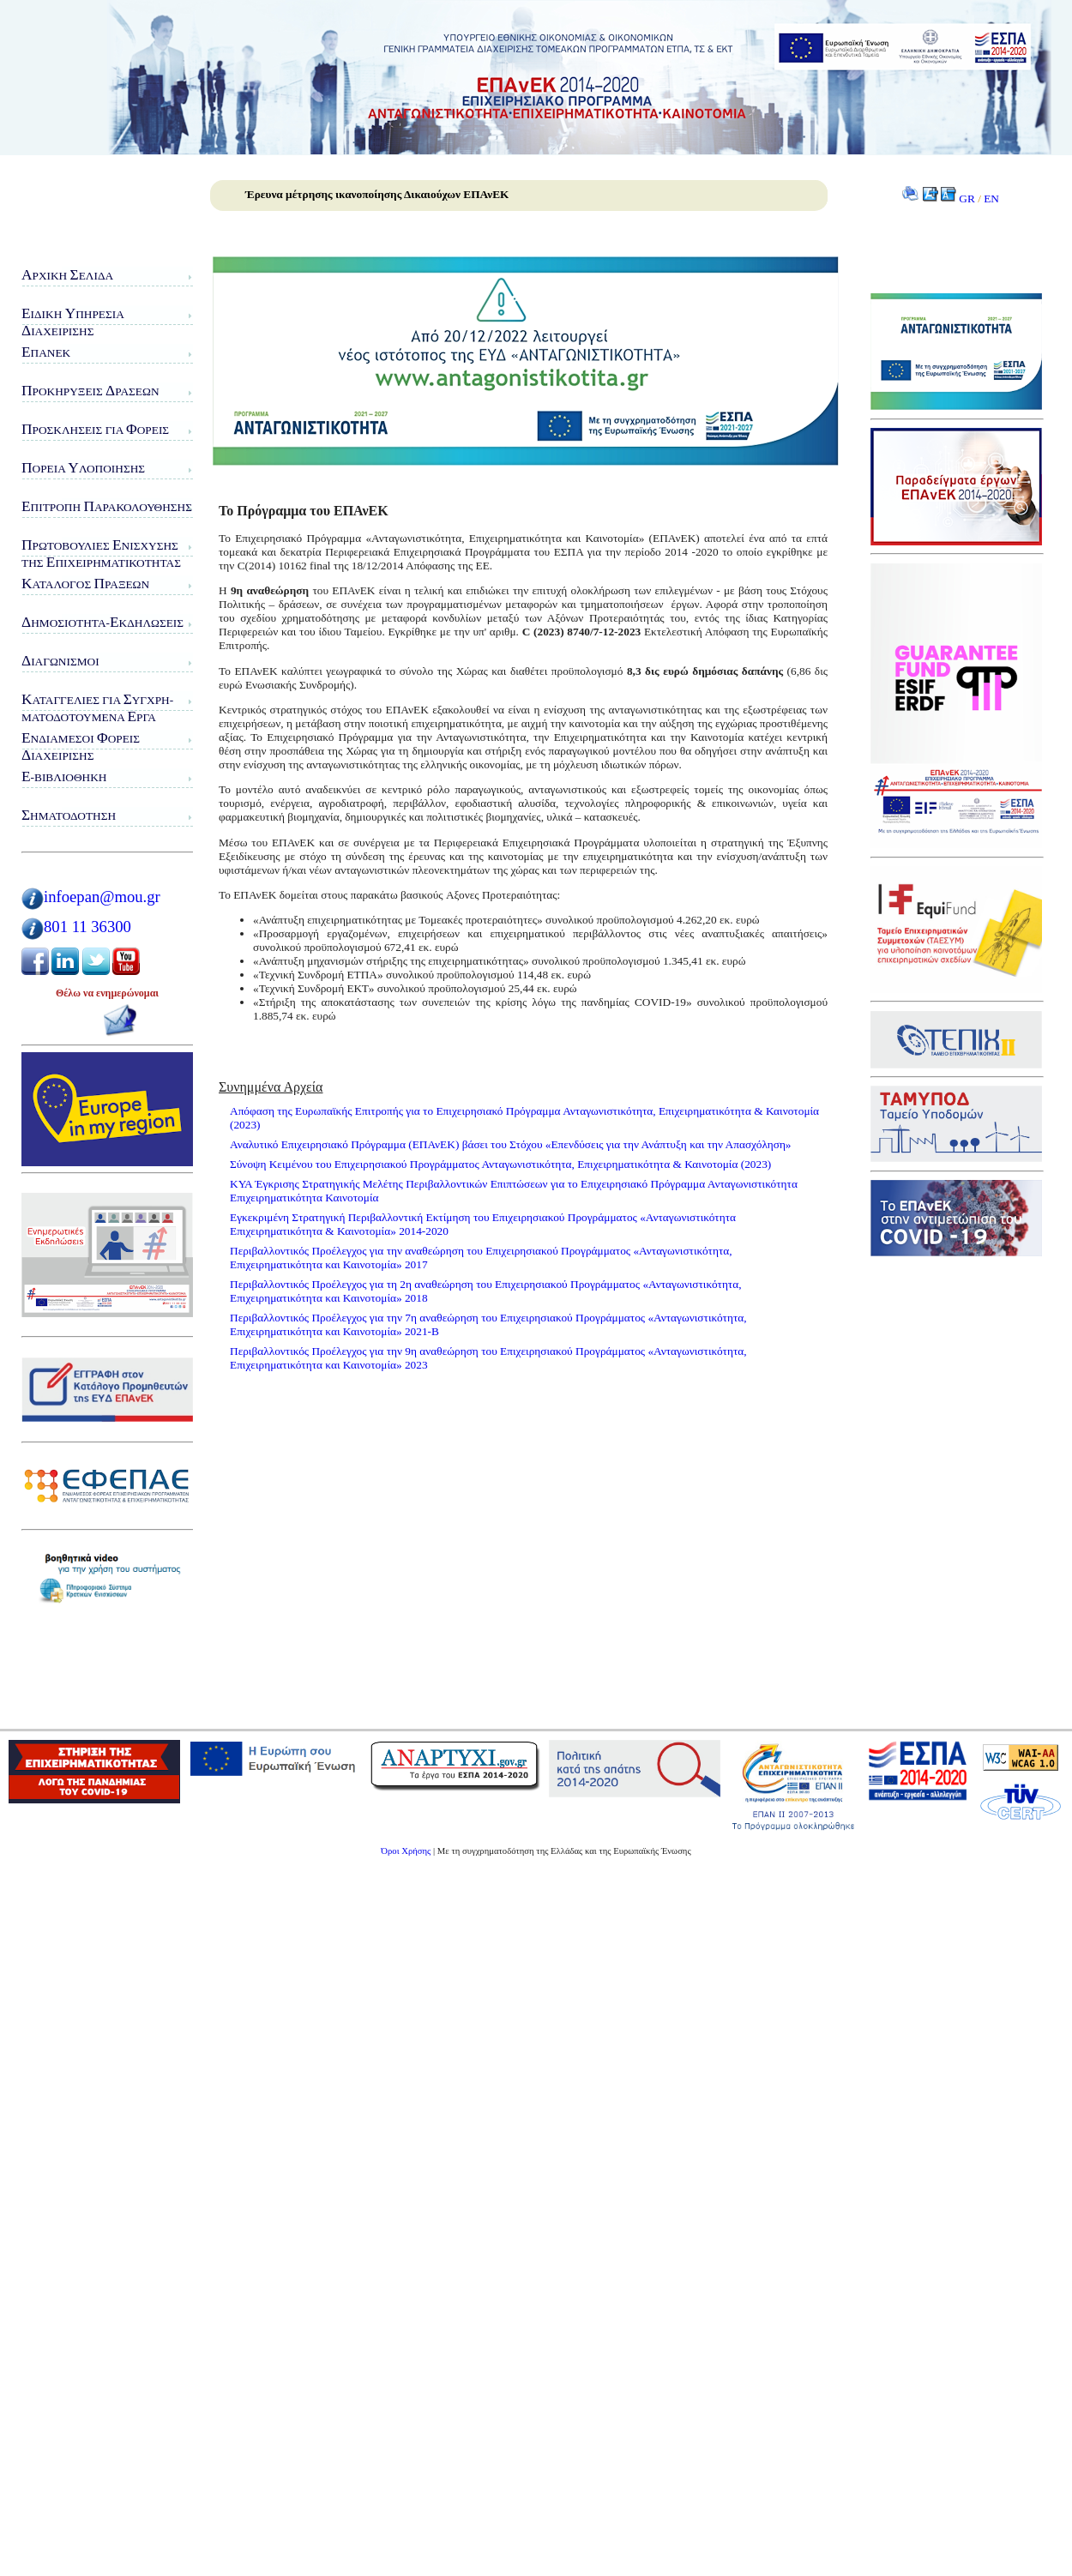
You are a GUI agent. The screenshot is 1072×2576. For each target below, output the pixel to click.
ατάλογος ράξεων (85, 583)
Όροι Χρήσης (406, 1851)
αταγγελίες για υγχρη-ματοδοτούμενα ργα (97, 708)
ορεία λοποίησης (83, 468)
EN (991, 198)
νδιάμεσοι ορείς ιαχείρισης (80, 746)
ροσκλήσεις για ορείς (95, 429)
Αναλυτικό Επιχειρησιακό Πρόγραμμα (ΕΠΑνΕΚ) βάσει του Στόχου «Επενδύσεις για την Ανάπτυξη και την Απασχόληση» (511, 1144)
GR (967, 198)
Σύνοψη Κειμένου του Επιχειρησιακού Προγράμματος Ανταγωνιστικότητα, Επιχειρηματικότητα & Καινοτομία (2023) (500, 1164)
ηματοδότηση (68, 815)
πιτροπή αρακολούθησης (106, 506)
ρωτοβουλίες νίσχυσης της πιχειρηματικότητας (101, 553)
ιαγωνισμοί (60, 661)
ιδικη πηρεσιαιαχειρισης (72, 322)
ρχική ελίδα (67, 275)
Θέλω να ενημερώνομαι (107, 993)
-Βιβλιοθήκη (63, 776)
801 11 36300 (87, 927)
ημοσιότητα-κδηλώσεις (102, 622)
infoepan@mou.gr (102, 897)
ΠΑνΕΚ (45, 352)
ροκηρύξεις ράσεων (90, 390)
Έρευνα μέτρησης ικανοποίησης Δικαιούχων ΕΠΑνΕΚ (377, 194)
